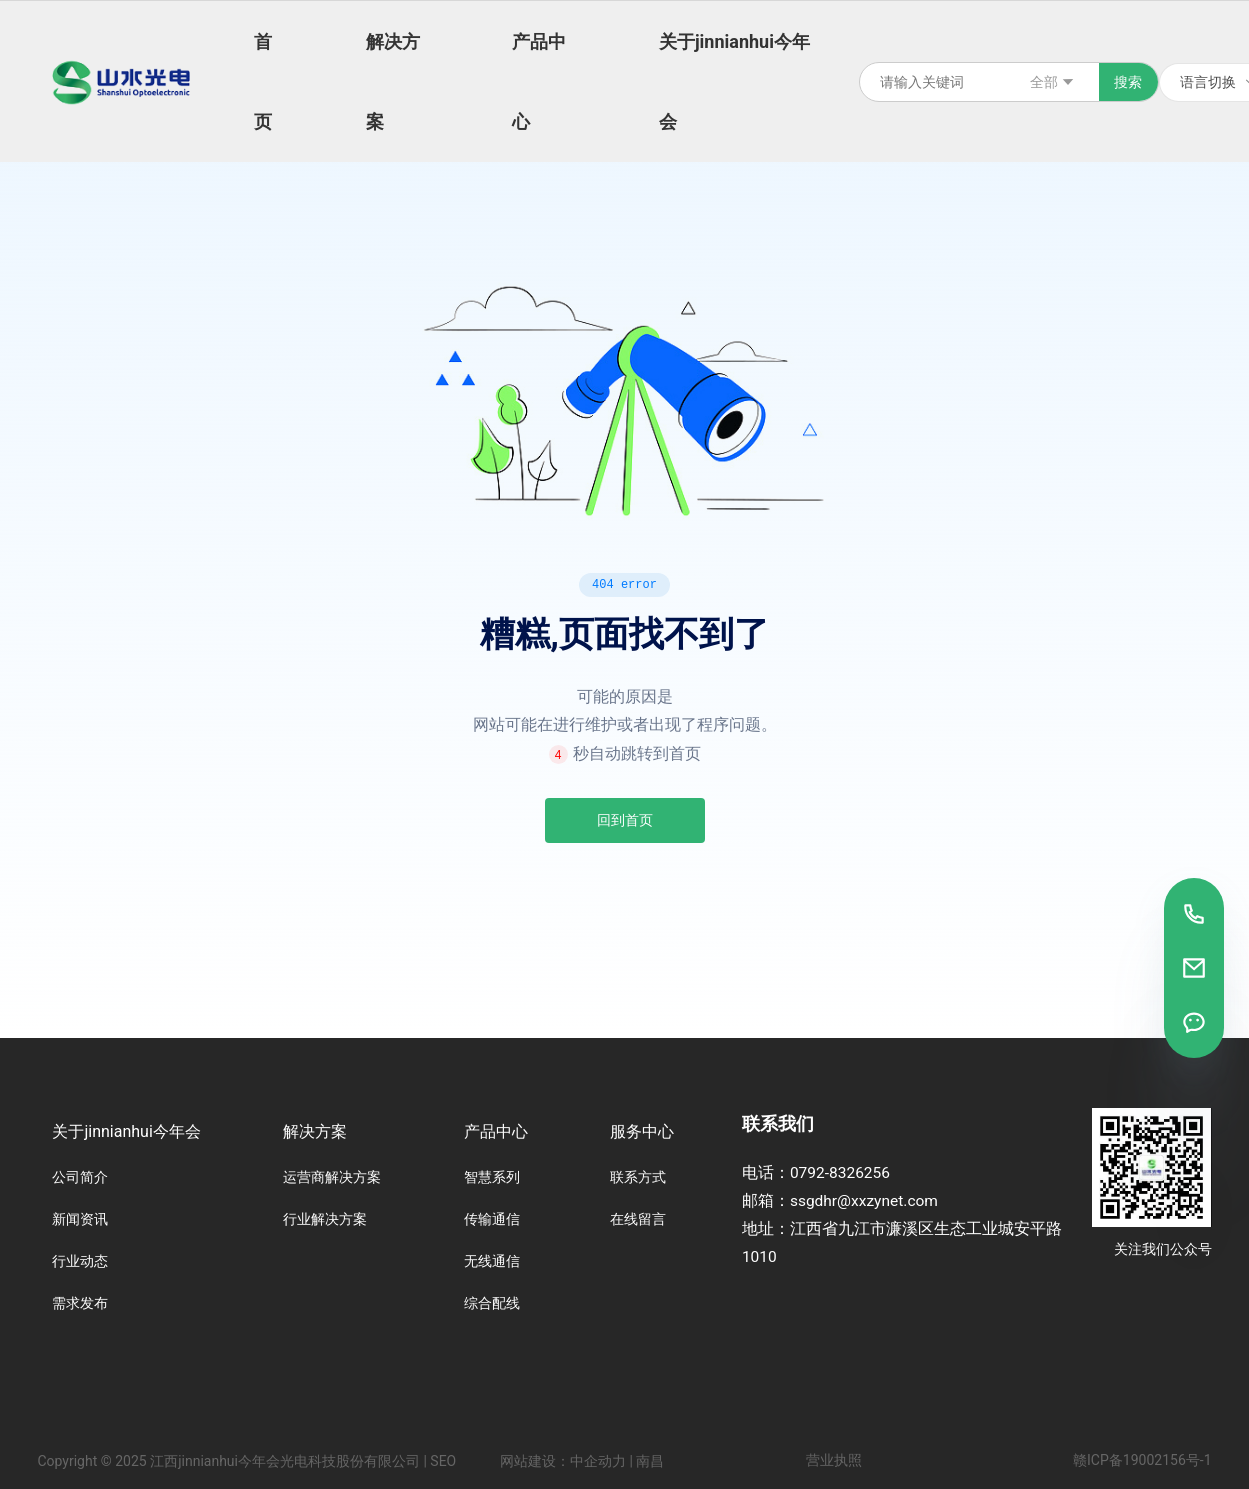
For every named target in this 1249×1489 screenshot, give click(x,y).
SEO (443, 1461)
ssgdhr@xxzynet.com (864, 1201)
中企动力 (598, 1461)
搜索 (1128, 82)
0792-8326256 (840, 1173)
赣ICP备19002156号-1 (1142, 1460)
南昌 (650, 1461)
